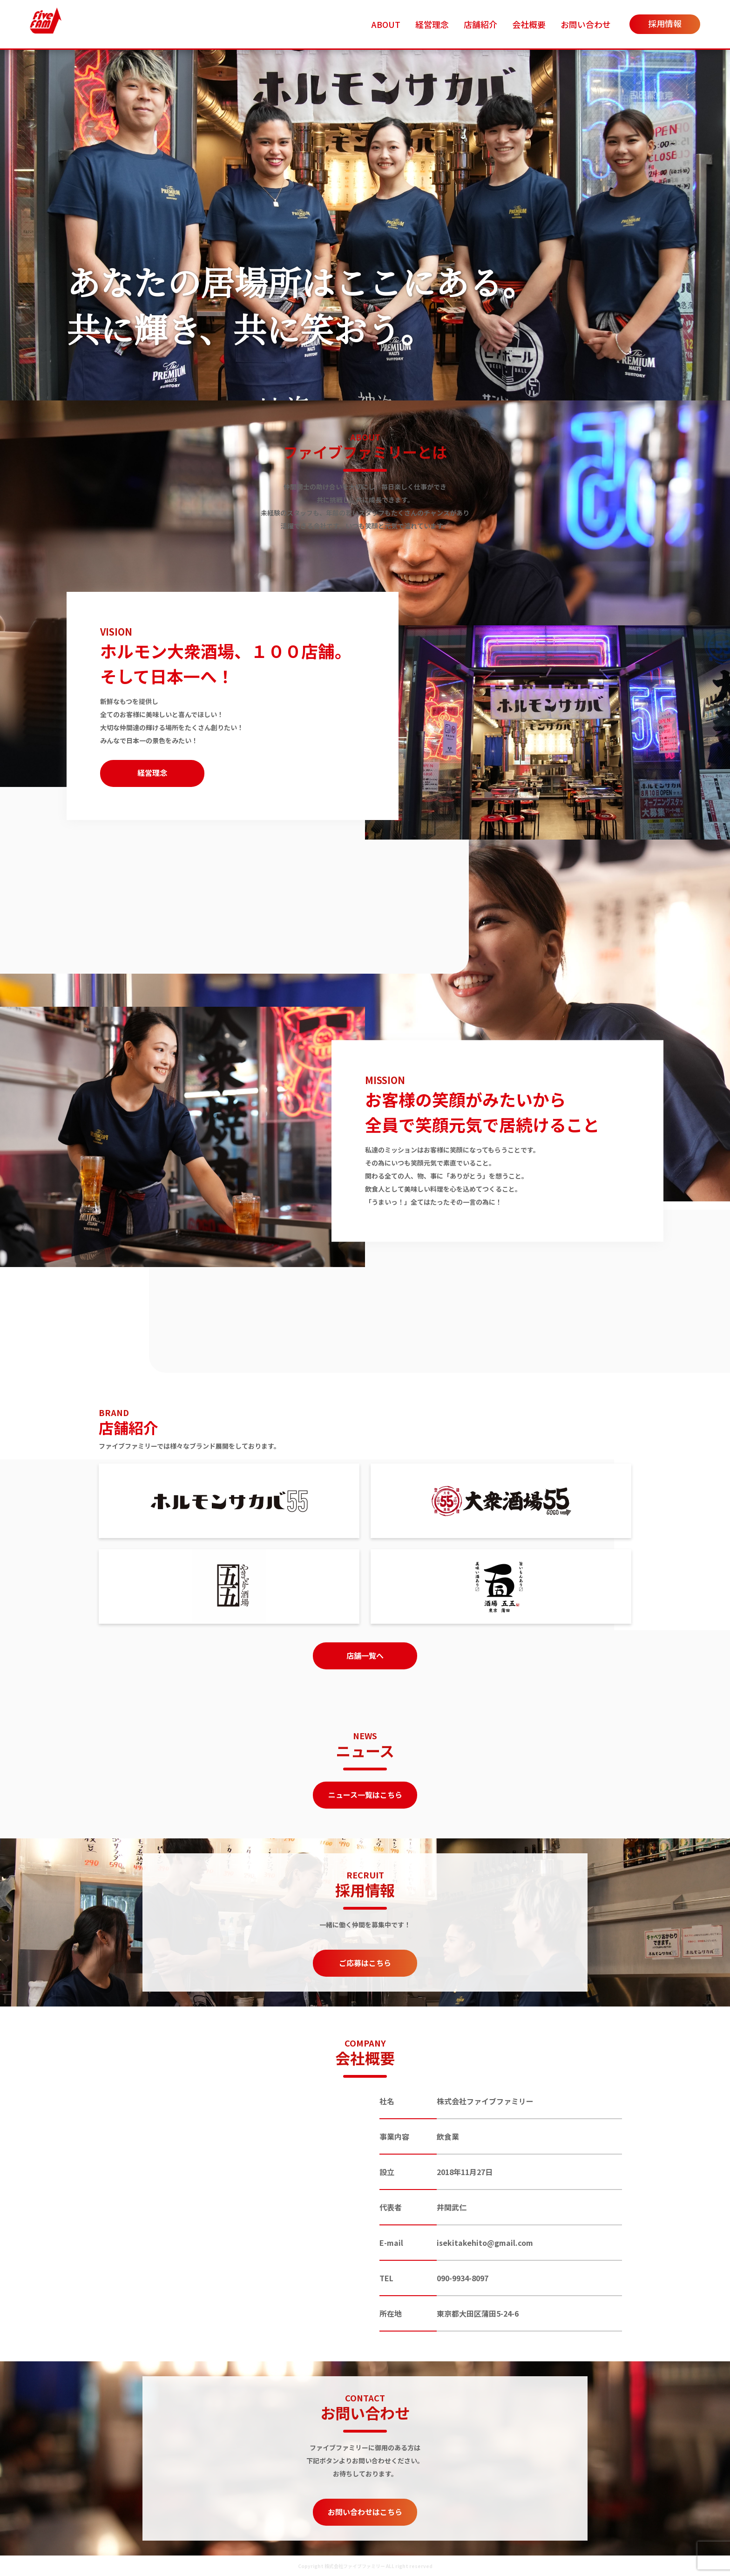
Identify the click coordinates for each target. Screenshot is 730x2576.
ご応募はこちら (365, 1962)
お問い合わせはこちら (365, 2511)
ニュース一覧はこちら (365, 1794)
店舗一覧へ (365, 1655)
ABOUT (386, 24)
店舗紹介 (480, 24)
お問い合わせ (586, 24)
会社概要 (529, 24)
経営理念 (432, 24)
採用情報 (665, 23)
